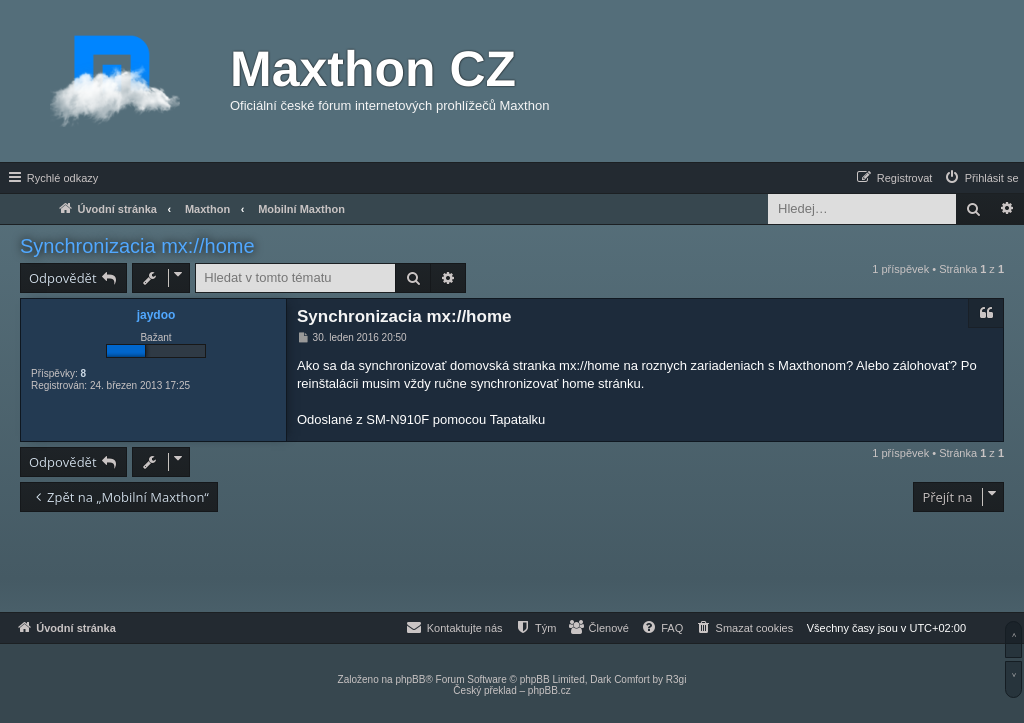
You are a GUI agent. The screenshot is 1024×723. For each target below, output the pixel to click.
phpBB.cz (549, 690)
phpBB (410, 679)
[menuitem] (981, 178)
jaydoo (156, 315)
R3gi (676, 679)
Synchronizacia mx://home (137, 246)
